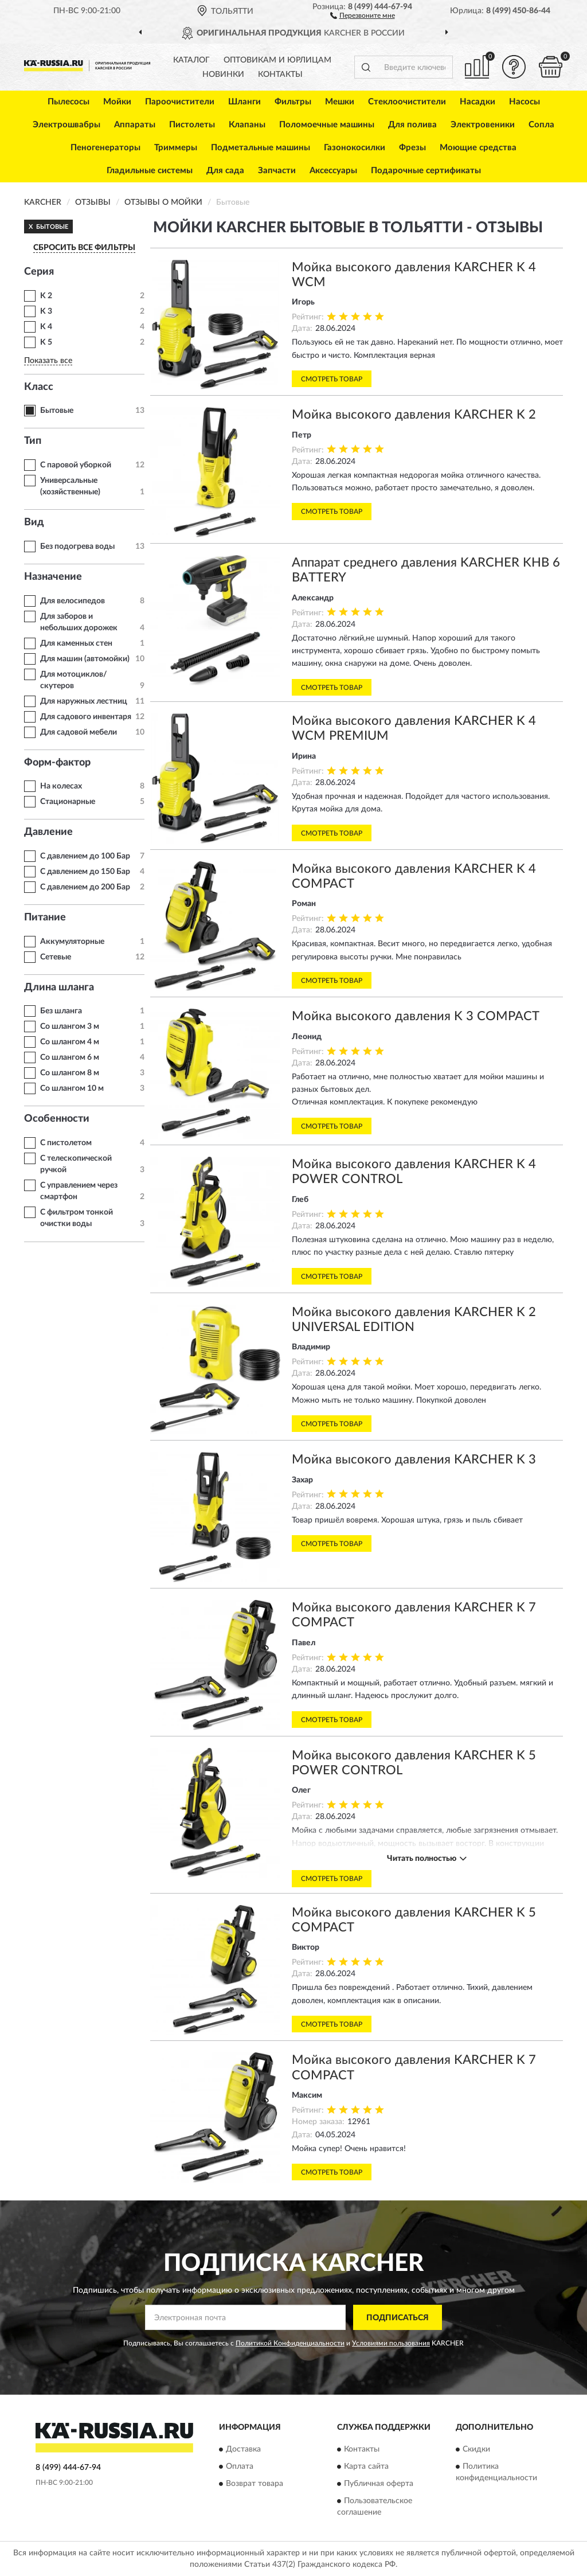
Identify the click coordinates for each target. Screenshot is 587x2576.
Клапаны (247, 124)
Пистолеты (192, 124)
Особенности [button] (56, 1119)
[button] (362, 14)
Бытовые (56, 411)
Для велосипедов (72, 601)
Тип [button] (32, 441)
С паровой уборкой (75, 465)
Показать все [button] (48, 361)
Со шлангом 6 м (69, 1057)
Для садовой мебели (78, 732)
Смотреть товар (331, 379)
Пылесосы (68, 101)
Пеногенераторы (105, 147)
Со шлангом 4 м (69, 1042)
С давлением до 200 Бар (85, 887)
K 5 (46, 342)
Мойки (117, 101)
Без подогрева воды (77, 546)
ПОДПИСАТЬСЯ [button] (397, 2318)
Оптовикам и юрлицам (277, 60)
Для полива (412, 124)
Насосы (524, 101)
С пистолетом (66, 1143)
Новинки (223, 75)
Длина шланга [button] (59, 987)
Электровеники (483, 124)
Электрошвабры (66, 124)
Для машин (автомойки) (85, 659)
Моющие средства (478, 147)
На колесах (61, 786)
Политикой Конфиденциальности (290, 2343)
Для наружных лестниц (83, 701)
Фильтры (293, 101)
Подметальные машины (260, 147)
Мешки (339, 101)
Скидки (476, 2449)
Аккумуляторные (72, 942)
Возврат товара (254, 2484)
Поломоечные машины (326, 124)
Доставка (243, 2449)
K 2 (46, 296)
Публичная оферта (378, 2484)
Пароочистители (179, 101)
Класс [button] (38, 387)
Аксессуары (333, 170)
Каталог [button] (191, 60)
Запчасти (277, 170)
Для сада (225, 170)
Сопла (541, 124)
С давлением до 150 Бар (85, 872)
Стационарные (67, 802)
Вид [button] (34, 522)
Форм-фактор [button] (57, 763)
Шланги (244, 101)
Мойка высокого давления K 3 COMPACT (415, 1016)
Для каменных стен (76, 643)
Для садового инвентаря (85, 717)
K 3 (46, 311)
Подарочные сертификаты (426, 170)
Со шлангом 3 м (69, 1026)
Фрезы (412, 147)
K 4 (46, 327)
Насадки (477, 101)
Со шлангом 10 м (72, 1088)
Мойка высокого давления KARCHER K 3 (414, 1459)
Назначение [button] (53, 577)
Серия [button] (39, 272)
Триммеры (175, 147)
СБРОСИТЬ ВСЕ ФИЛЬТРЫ (84, 248)
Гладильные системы (150, 170)
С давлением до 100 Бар (85, 856)
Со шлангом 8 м (69, 1073)
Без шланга (61, 1011)
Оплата (239, 2466)
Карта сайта (366, 2466)
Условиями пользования (391, 2343)
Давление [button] (48, 832)
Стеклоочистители (407, 101)
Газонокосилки (354, 147)
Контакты (280, 75)
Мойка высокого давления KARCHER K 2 (414, 414)
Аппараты (134, 124)
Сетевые (55, 957)
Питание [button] (45, 917)
